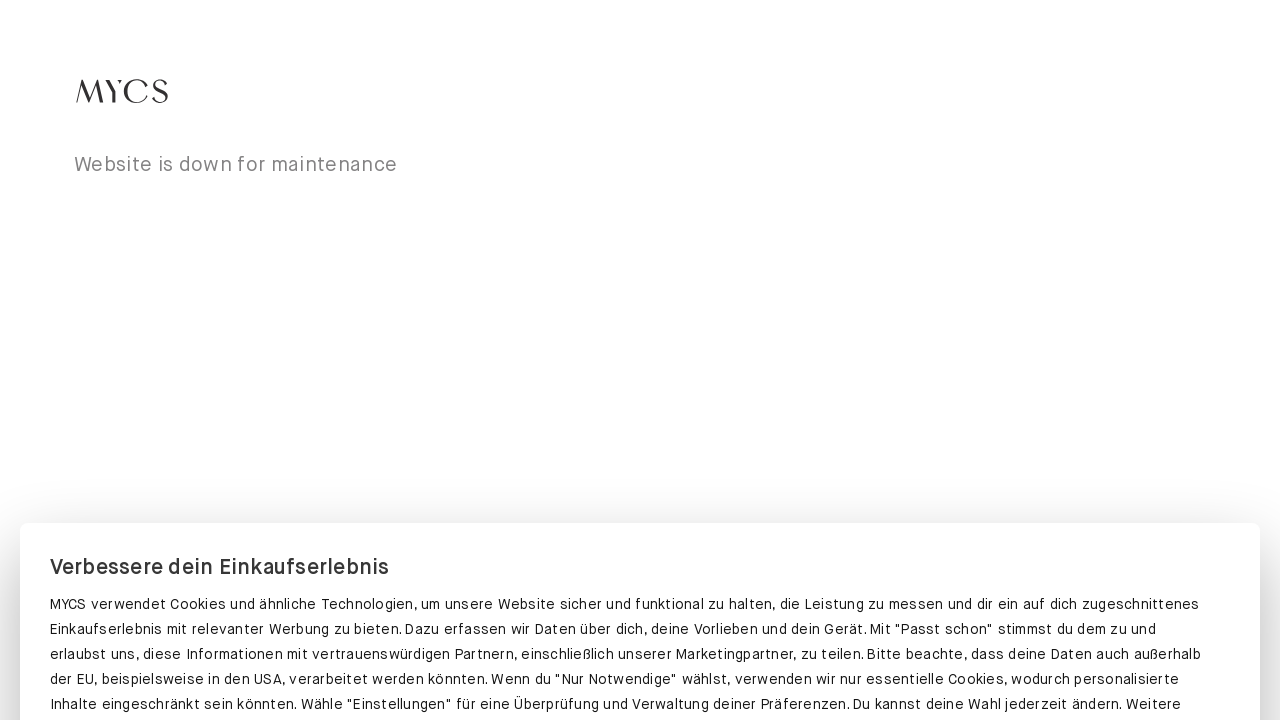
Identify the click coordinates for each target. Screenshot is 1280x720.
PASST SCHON (233, 662)
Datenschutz (95, 595)
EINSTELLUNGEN (639, 666)
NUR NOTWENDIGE (1045, 666)
